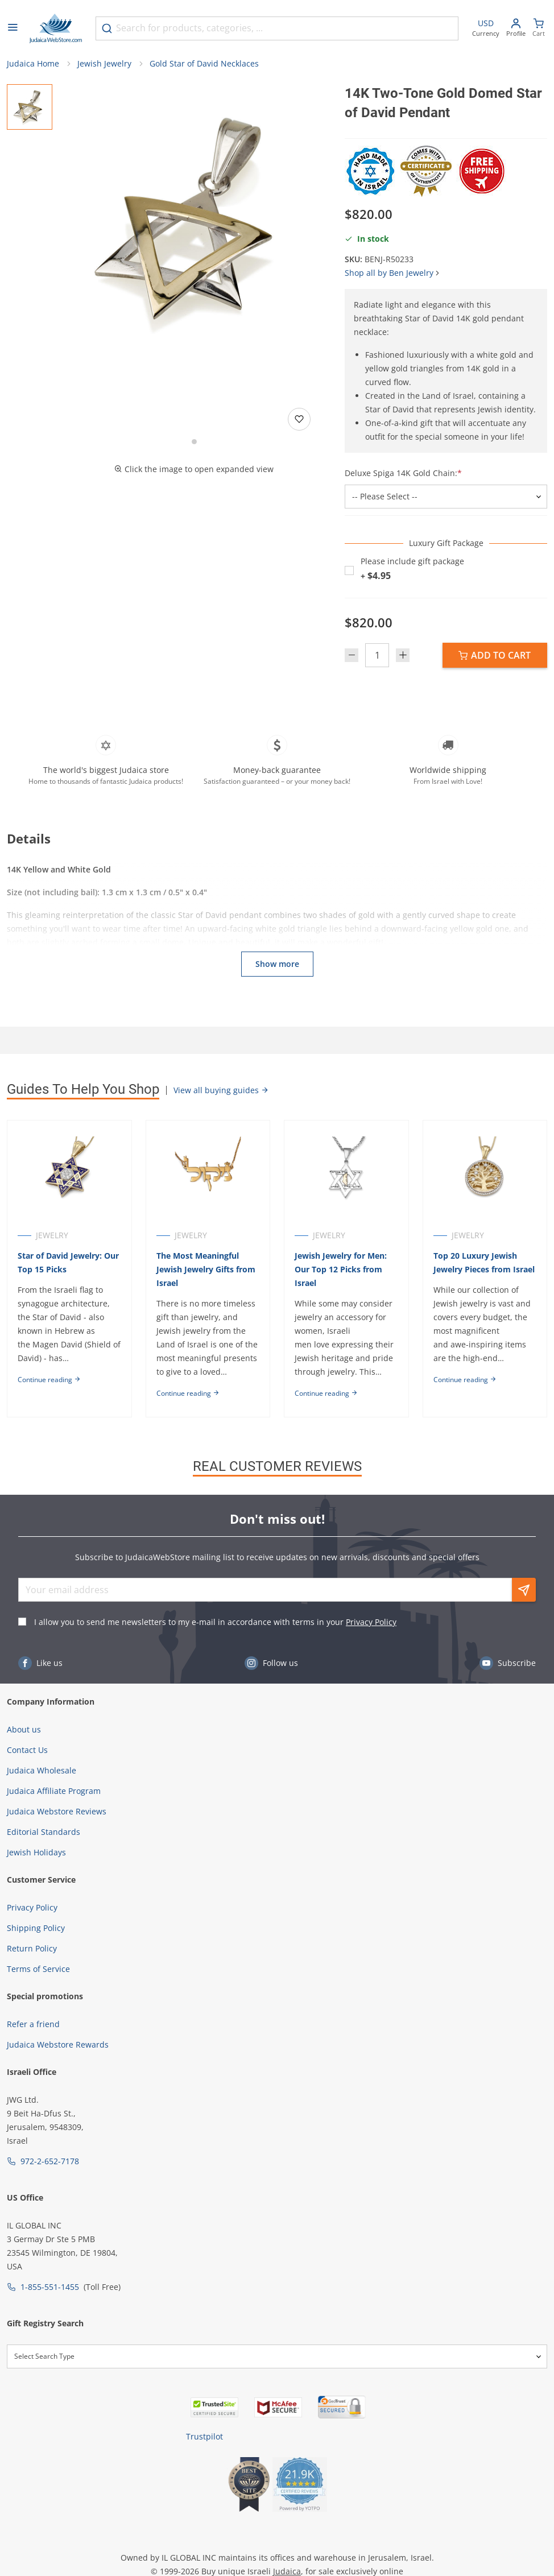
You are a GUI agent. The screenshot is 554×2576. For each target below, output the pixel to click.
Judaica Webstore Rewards (58, 2044)
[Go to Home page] (56, 28)
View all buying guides (221, 1090)
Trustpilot (204, 2436)
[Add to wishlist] (299, 419)
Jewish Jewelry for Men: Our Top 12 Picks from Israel (341, 1269)
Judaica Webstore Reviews (56, 1811)
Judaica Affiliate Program (54, 1790)
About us (24, 1729)
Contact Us (27, 1749)
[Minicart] (538, 28)
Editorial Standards (43, 1831)
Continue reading (49, 1379)
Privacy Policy (371, 1621)
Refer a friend (33, 2024)
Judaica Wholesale (41, 1770)
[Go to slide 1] (194, 441)
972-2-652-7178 (49, 2161)
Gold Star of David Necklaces (204, 63)
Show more (277, 963)
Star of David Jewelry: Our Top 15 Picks (68, 1262)
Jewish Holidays (36, 1852)
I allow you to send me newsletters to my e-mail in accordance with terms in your (215, 1621)
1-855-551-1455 (49, 2286)
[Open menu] (12, 28)
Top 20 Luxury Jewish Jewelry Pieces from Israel (484, 1262)
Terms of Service (38, 1968)
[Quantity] (377, 655)
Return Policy (32, 1948)
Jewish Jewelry (104, 63)
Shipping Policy (36, 1927)
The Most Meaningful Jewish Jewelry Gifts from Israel (205, 1269)
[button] (194, 221)
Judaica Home (33, 63)
